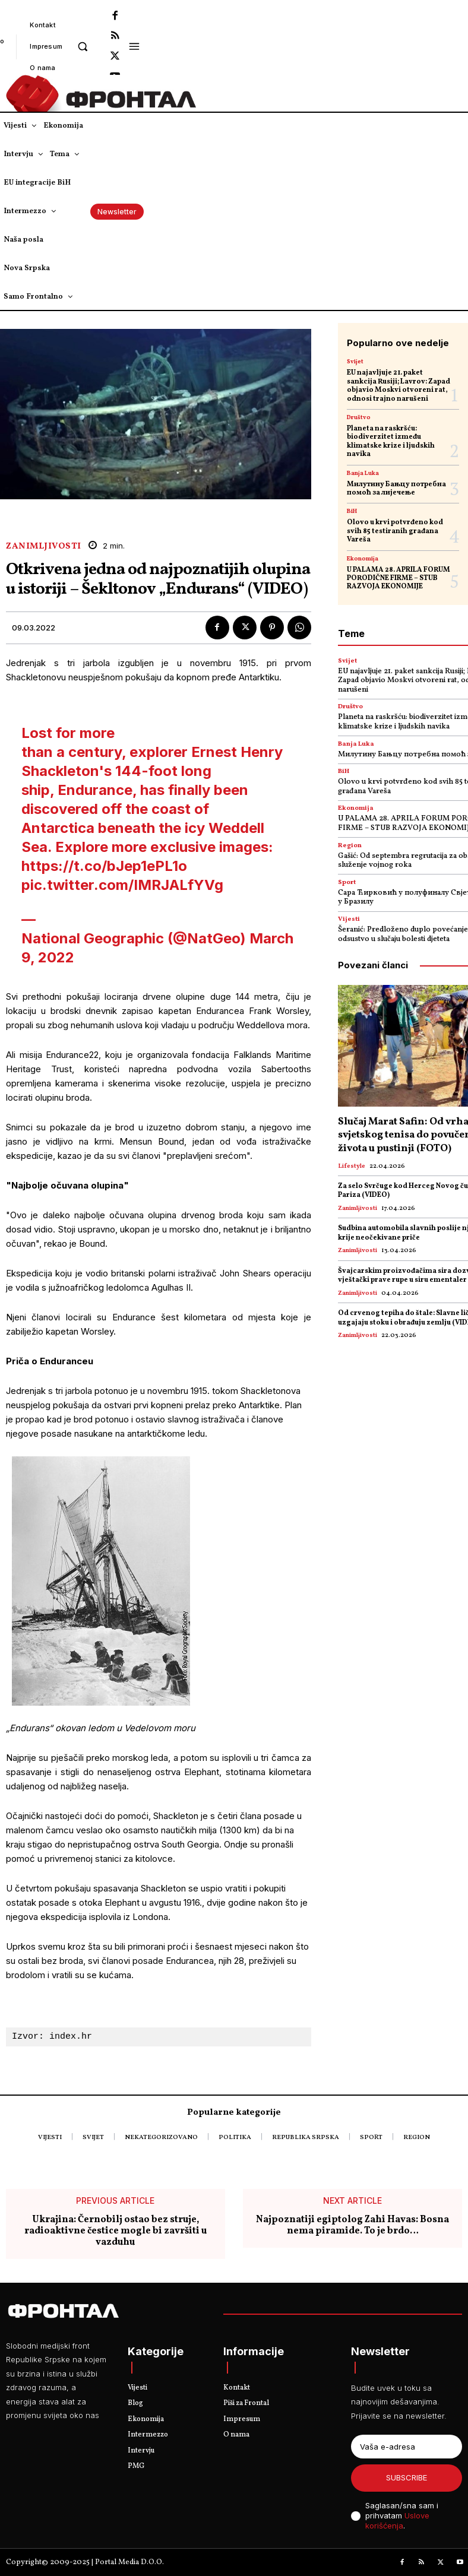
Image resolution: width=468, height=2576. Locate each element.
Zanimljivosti (43, 546)
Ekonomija (362, 559)
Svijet (355, 362)
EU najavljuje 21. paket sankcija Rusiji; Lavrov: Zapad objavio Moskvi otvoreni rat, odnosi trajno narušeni (398, 385)
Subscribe (406, 2477)
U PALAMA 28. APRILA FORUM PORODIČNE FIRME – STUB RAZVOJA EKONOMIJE (398, 578)
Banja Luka (363, 473)
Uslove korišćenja (397, 2520)
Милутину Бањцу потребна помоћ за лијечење (396, 489)
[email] (406, 2446)
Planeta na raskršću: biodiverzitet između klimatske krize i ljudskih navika (391, 441)
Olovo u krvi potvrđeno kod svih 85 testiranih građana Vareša (395, 531)
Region (350, 845)
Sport (347, 882)
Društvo (359, 417)
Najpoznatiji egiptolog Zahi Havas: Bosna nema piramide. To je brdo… (352, 2225)
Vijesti (349, 919)
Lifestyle (351, 1166)
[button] (82, 46)
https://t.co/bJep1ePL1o (104, 865)
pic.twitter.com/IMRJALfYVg (122, 884)
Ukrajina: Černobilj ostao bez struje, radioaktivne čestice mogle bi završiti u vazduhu (115, 2231)
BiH (352, 511)
